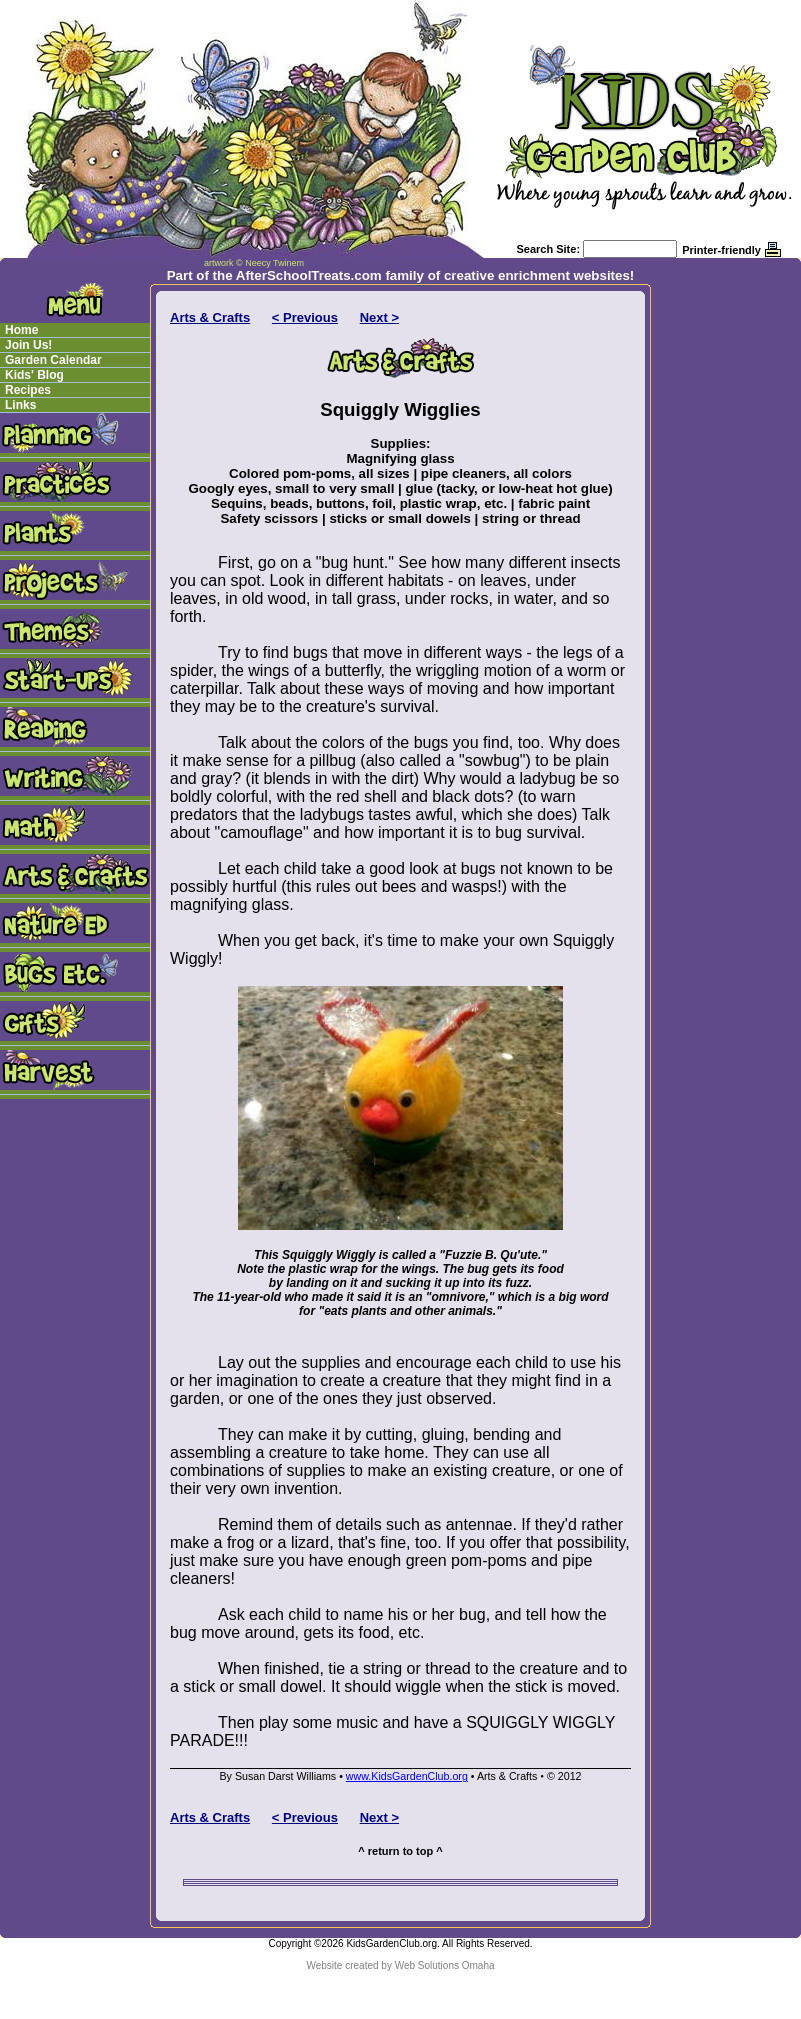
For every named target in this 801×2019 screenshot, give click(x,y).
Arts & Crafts (210, 317)
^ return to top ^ (400, 1851)
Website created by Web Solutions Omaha (400, 1965)
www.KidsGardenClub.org (407, 1776)
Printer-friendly (721, 250)
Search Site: (548, 249)
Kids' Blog (34, 375)
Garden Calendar (53, 360)
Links (20, 405)
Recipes (28, 390)
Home (21, 330)
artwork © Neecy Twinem (254, 263)
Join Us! (28, 345)
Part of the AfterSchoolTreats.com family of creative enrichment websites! (401, 275)
